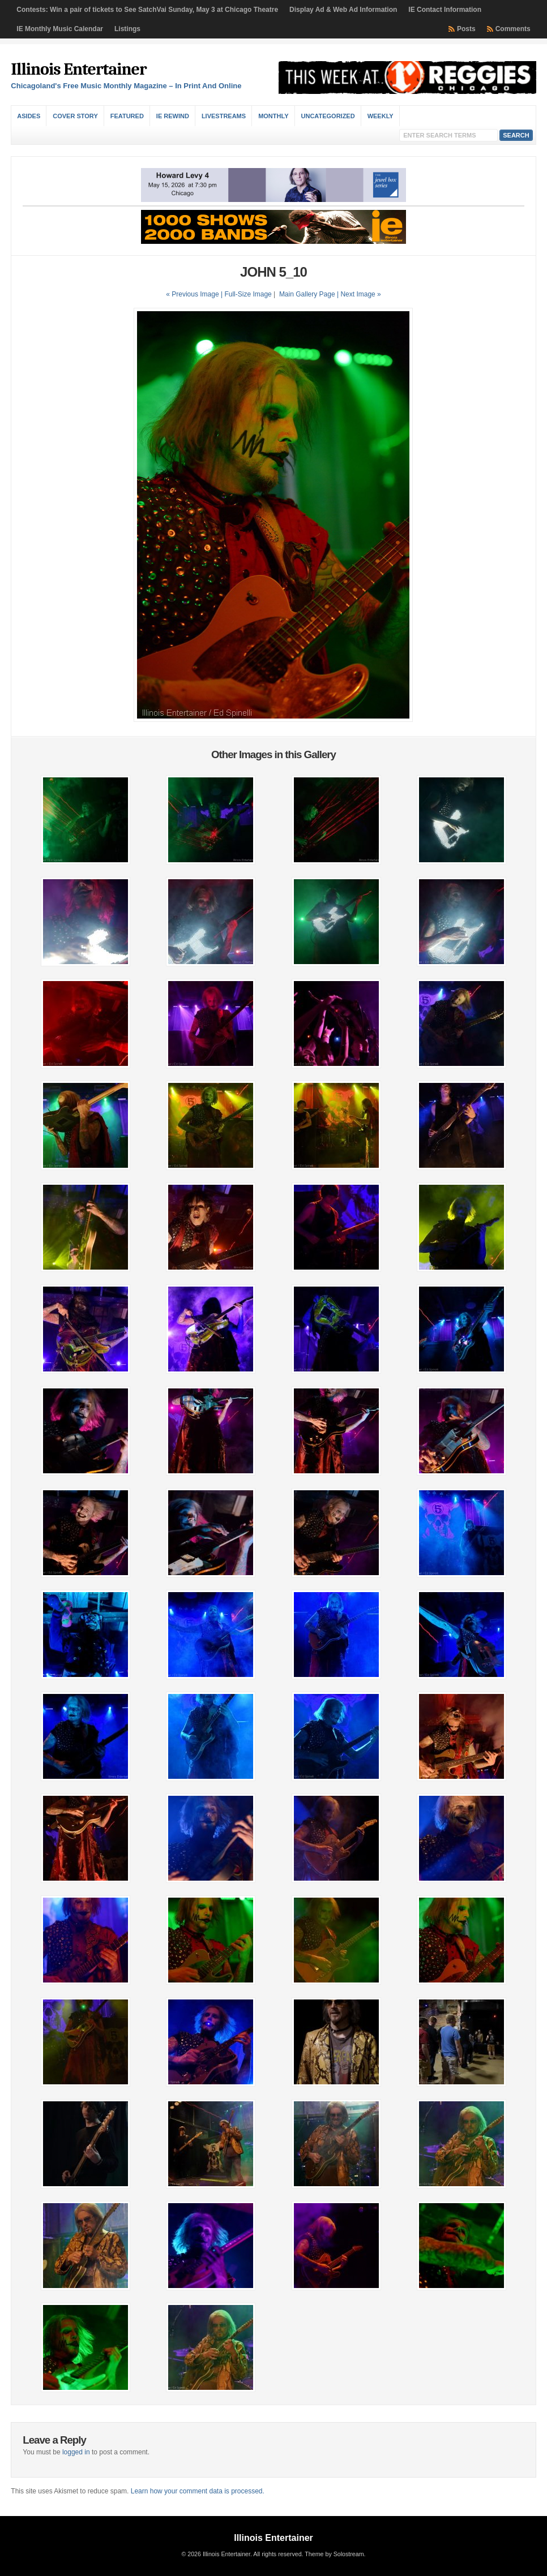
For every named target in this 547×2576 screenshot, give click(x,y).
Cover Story (75, 116)
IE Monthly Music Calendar (59, 29)
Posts (466, 29)
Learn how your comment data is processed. (197, 2491)
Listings (127, 29)
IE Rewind (172, 116)
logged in (76, 2452)
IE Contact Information (444, 10)
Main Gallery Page (307, 294)
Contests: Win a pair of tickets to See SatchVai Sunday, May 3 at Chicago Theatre (147, 10)
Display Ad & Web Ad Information (343, 10)
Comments (513, 29)
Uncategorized (328, 116)
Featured (127, 116)
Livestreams (224, 116)
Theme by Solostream (334, 2554)
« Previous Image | (195, 294)
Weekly (380, 116)
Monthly (273, 116)
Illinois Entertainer (78, 69)
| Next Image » (359, 294)
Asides (28, 116)
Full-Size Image (247, 294)
